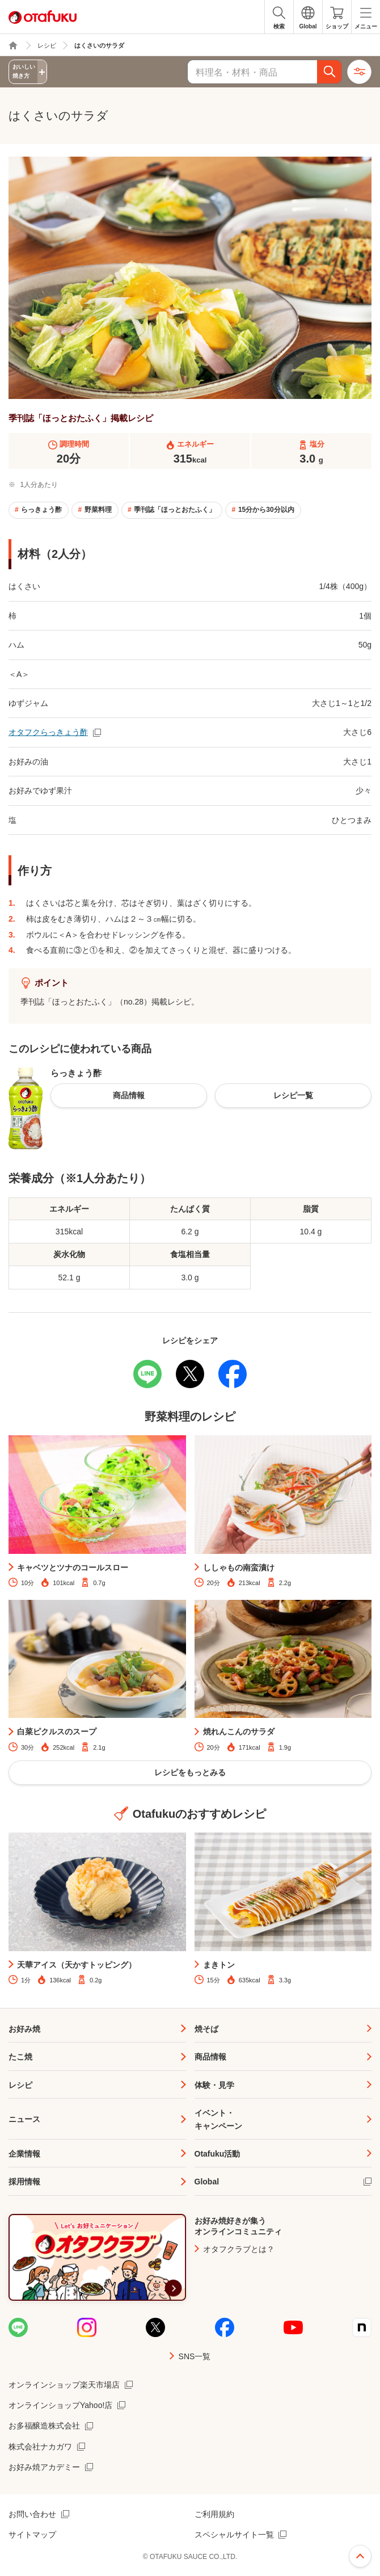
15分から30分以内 (266, 510)
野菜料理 (98, 510)
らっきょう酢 (41, 510)
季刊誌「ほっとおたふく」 (175, 510)
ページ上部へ (360, 2556)
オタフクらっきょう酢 (48, 732)
